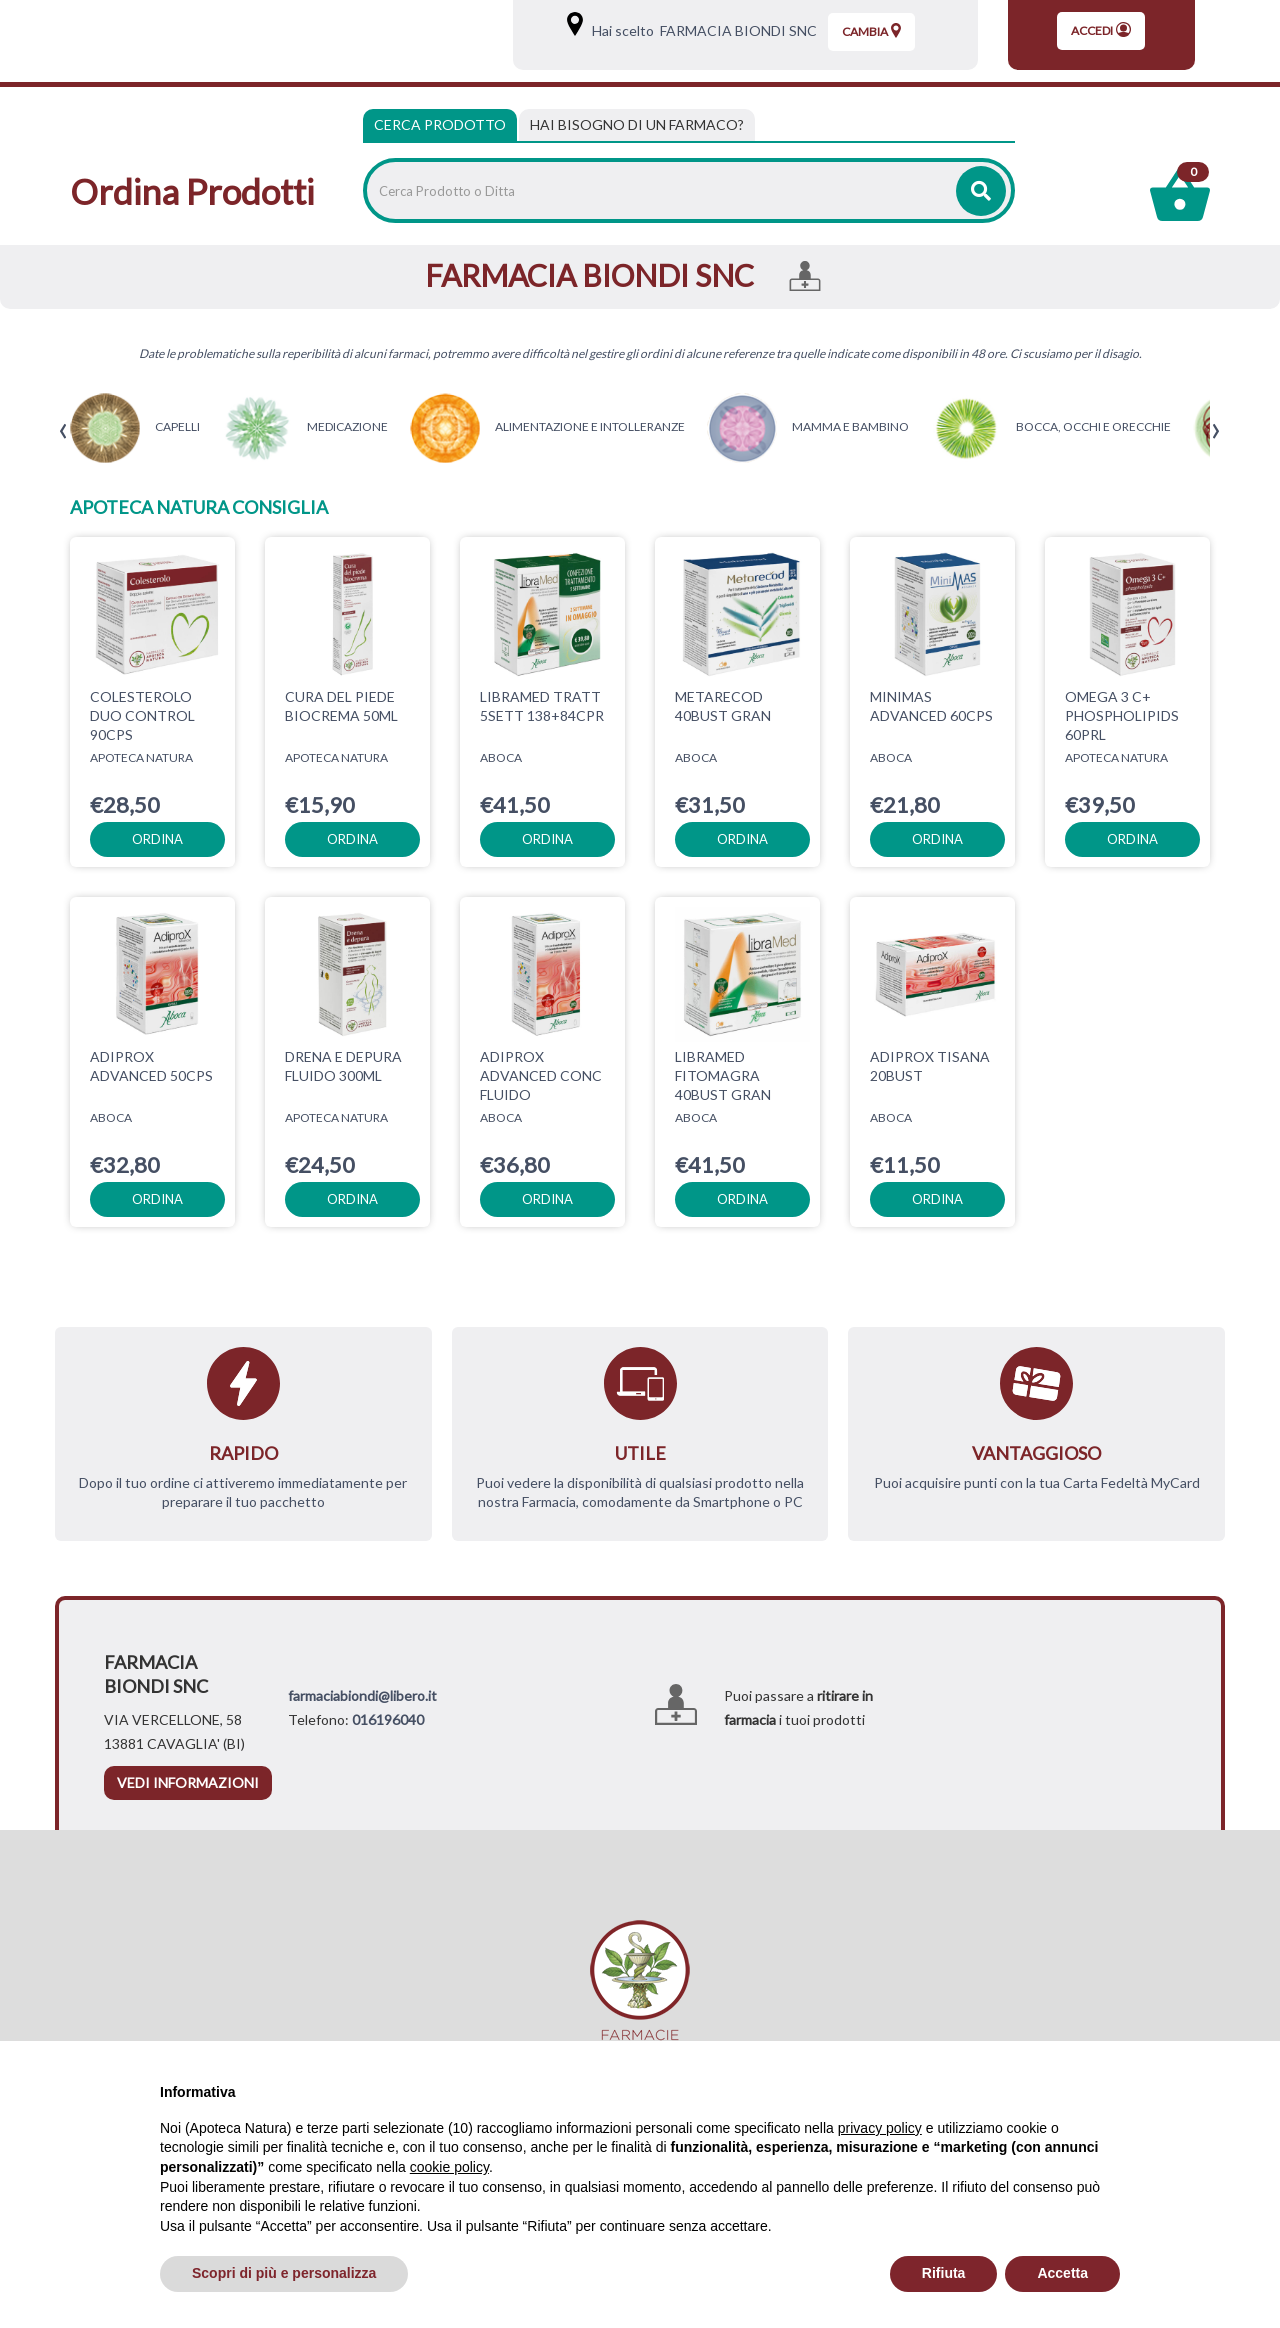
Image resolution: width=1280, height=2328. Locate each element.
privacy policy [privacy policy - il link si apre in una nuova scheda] (880, 2128)
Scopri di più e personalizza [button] (284, 2273)
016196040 (388, 1719)
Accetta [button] (1062, 2273)
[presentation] (63, 431)
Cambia (871, 31)
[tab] (637, 125)
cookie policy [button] (449, 2167)
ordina (157, 839)
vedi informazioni (188, 1782)
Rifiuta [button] (944, 2273)
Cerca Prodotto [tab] (440, 124)
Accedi (1101, 30)
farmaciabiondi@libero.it (362, 1695)
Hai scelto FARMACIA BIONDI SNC (701, 30)
